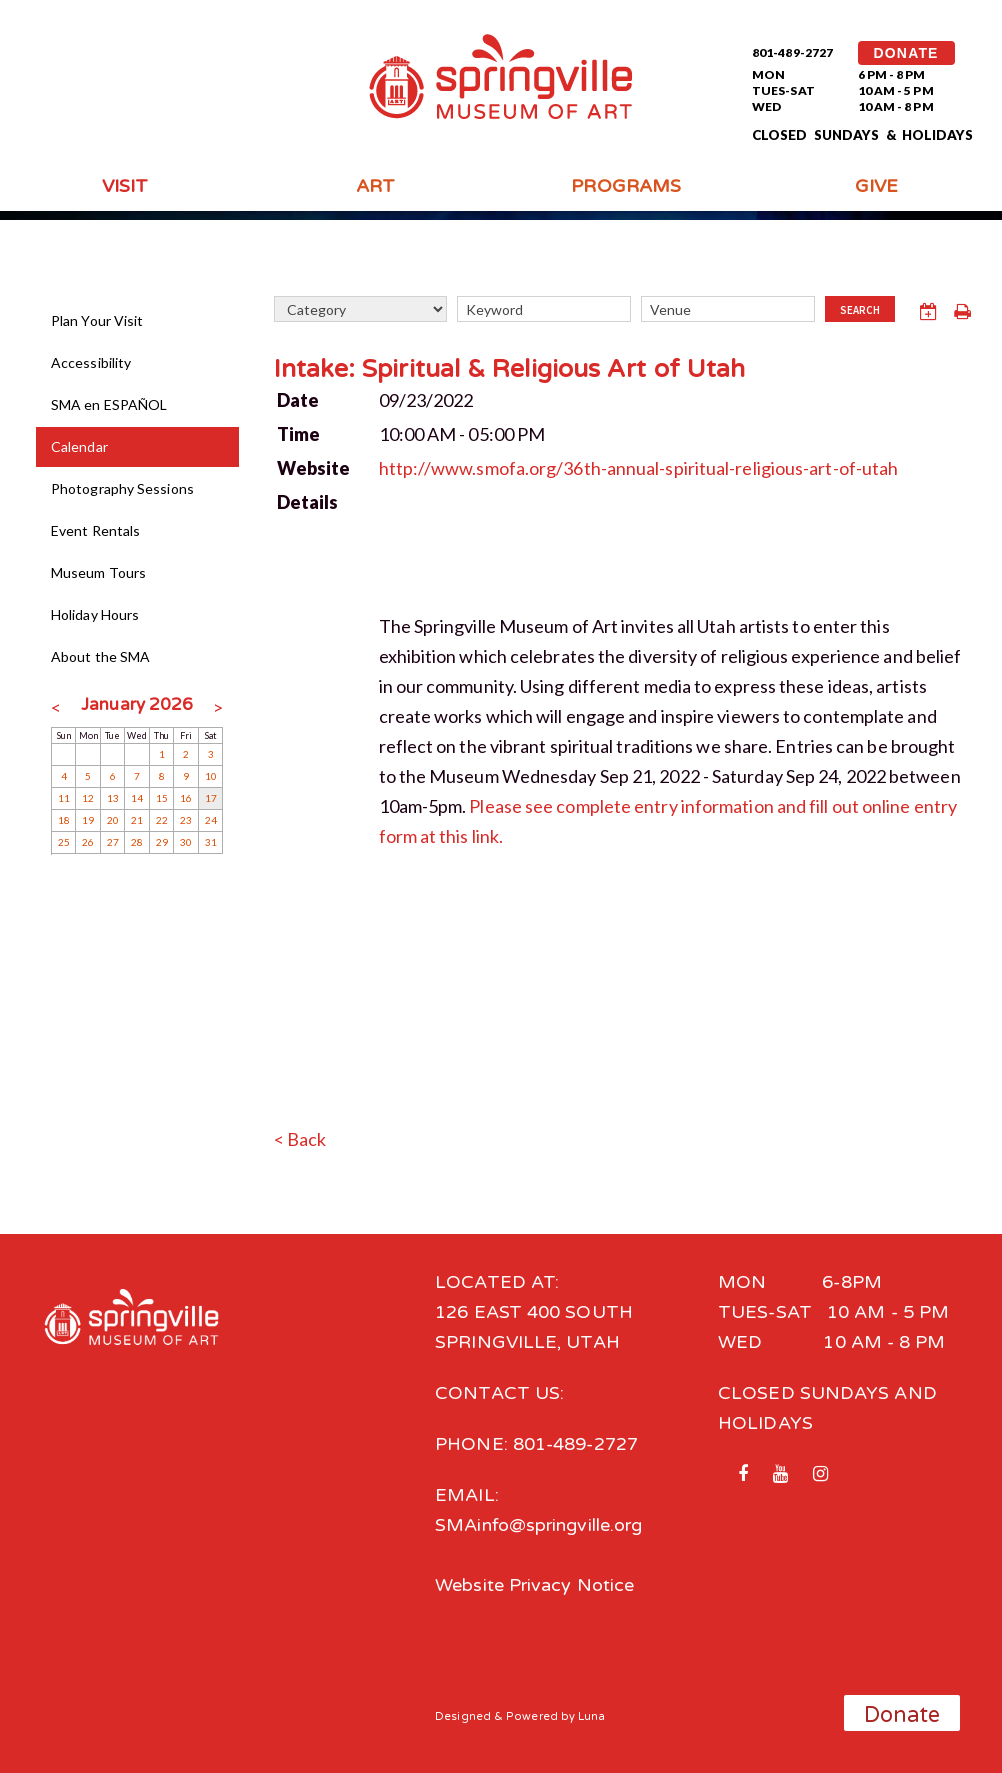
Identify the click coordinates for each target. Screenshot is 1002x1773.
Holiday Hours (95, 614)
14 (137, 798)
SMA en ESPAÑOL (109, 404)
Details (308, 502)
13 (113, 798)
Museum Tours (98, 572)
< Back (300, 1139)
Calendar (79, 446)
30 (186, 842)
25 (64, 842)
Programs (626, 186)
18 (64, 820)
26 (88, 842)
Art (375, 186)
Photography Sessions (122, 488)
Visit (125, 186)
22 (162, 820)
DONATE (906, 53)
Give (876, 186)
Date (298, 400)
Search (860, 310)
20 (113, 820)
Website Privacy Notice (534, 1585)
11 (64, 798)
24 (211, 820)
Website (314, 468)
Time (298, 434)
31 (211, 842)
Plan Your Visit (97, 320)
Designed (463, 1716)
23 (186, 820)
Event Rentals (95, 530)
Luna (591, 1716)
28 (137, 842)
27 (113, 842)
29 (162, 842)
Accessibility (91, 362)
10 (211, 776)
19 (88, 820)
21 (137, 820)
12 (88, 798)
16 (186, 798)
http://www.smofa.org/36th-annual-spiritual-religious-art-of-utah (639, 468)
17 (211, 798)
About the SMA (100, 656)
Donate (902, 1715)
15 (162, 798)
